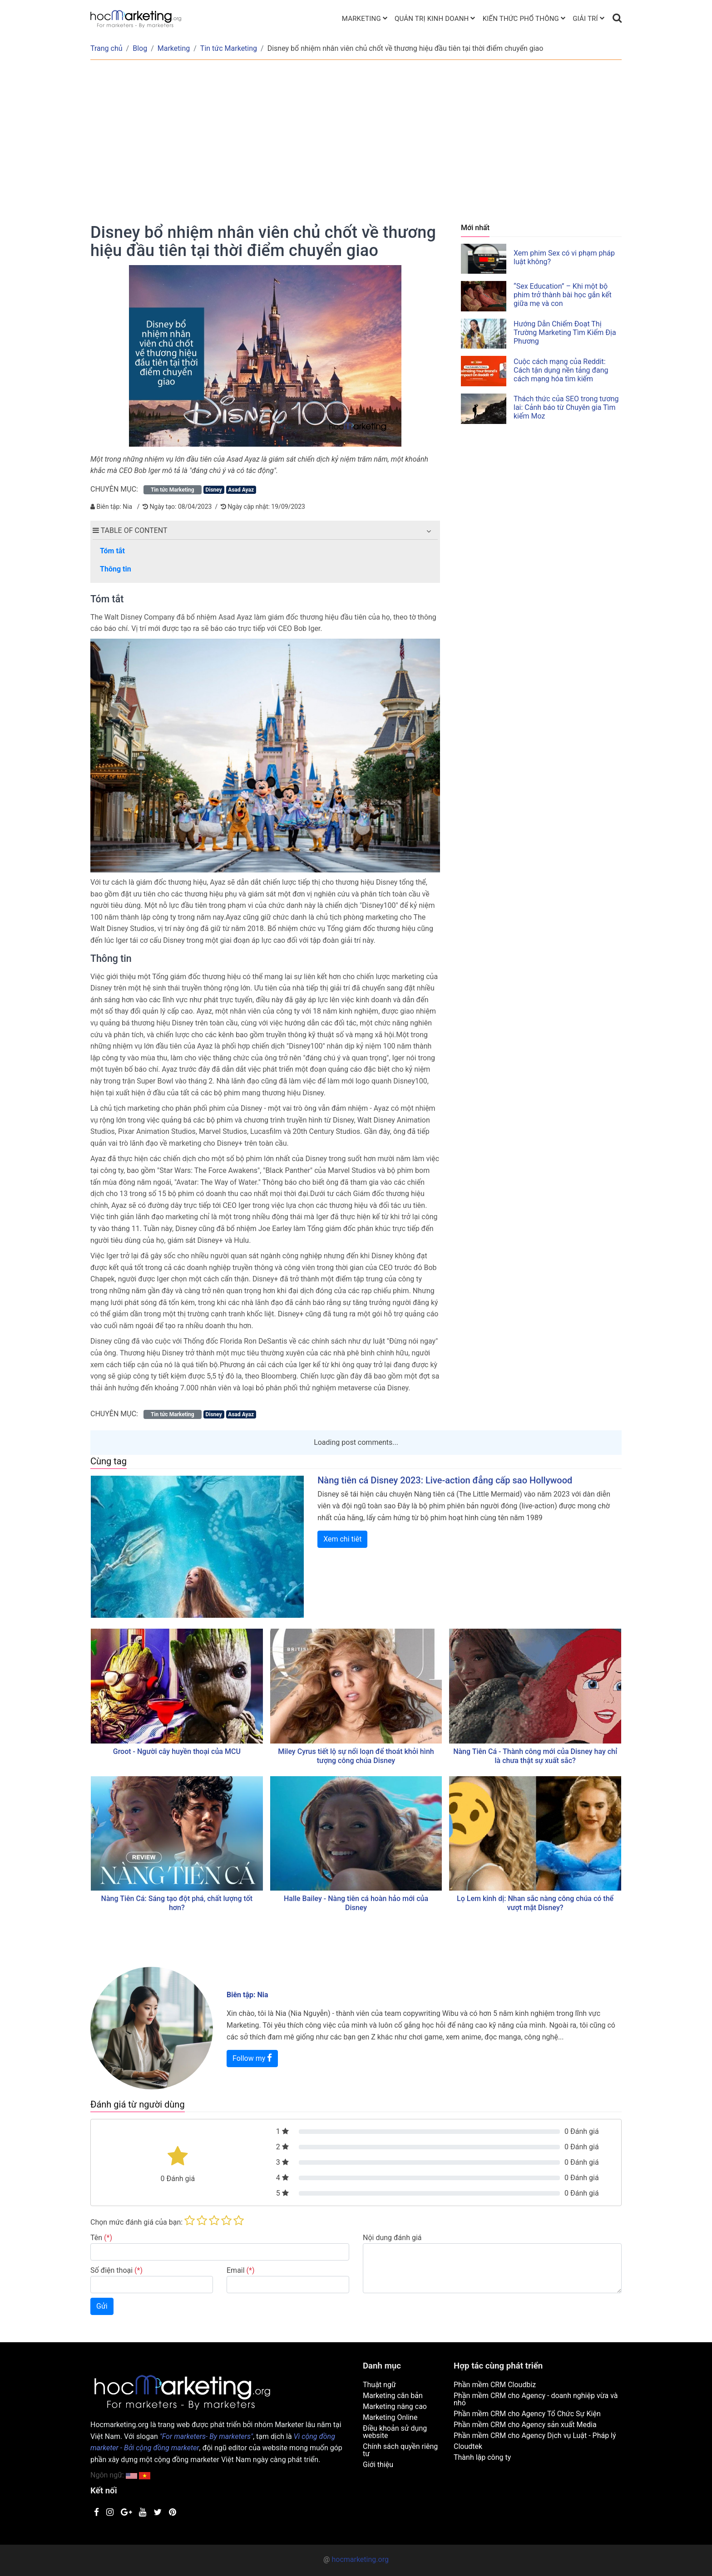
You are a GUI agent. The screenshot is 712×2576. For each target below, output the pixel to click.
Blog (140, 48)
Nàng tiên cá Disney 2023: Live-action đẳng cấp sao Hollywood (444, 1480)
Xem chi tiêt (342, 1539)
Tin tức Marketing (228, 48)
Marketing (361, 19)
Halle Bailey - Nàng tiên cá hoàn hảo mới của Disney (356, 1903)
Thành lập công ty (482, 2457)
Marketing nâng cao (395, 2406)
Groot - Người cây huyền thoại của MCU (177, 1751)
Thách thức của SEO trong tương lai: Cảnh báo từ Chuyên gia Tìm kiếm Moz (566, 407)
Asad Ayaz (241, 490)
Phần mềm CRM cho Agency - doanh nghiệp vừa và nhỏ (536, 2399)
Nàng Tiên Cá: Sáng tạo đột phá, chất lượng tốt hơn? (176, 1903)
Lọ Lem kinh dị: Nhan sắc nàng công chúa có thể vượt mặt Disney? (535, 1903)
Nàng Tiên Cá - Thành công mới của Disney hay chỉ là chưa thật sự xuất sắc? (535, 1756)
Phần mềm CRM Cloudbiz (495, 2384)
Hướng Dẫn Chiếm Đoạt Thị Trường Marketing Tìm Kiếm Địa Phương (565, 332)
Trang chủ (106, 48)
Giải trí (585, 19)
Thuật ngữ (379, 2384)
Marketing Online (390, 2417)
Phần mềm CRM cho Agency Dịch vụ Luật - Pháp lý (535, 2435)
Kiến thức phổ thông (521, 19)
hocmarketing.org (359, 2559)
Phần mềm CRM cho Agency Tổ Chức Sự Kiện (527, 2413)
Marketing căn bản (393, 2395)
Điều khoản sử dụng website (395, 2432)
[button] (429, 531)
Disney (213, 490)
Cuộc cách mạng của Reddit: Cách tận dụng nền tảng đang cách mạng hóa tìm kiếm (561, 370)
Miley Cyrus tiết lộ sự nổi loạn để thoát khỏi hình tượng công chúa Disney (356, 1756)
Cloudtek (468, 2446)
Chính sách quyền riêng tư (400, 2450)
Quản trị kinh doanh (432, 19)
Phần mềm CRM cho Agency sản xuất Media (525, 2424)
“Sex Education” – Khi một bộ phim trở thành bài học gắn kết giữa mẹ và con (563, 295)
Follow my (252, 2058)
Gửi (102, 2306)
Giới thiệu (378, 2464)
